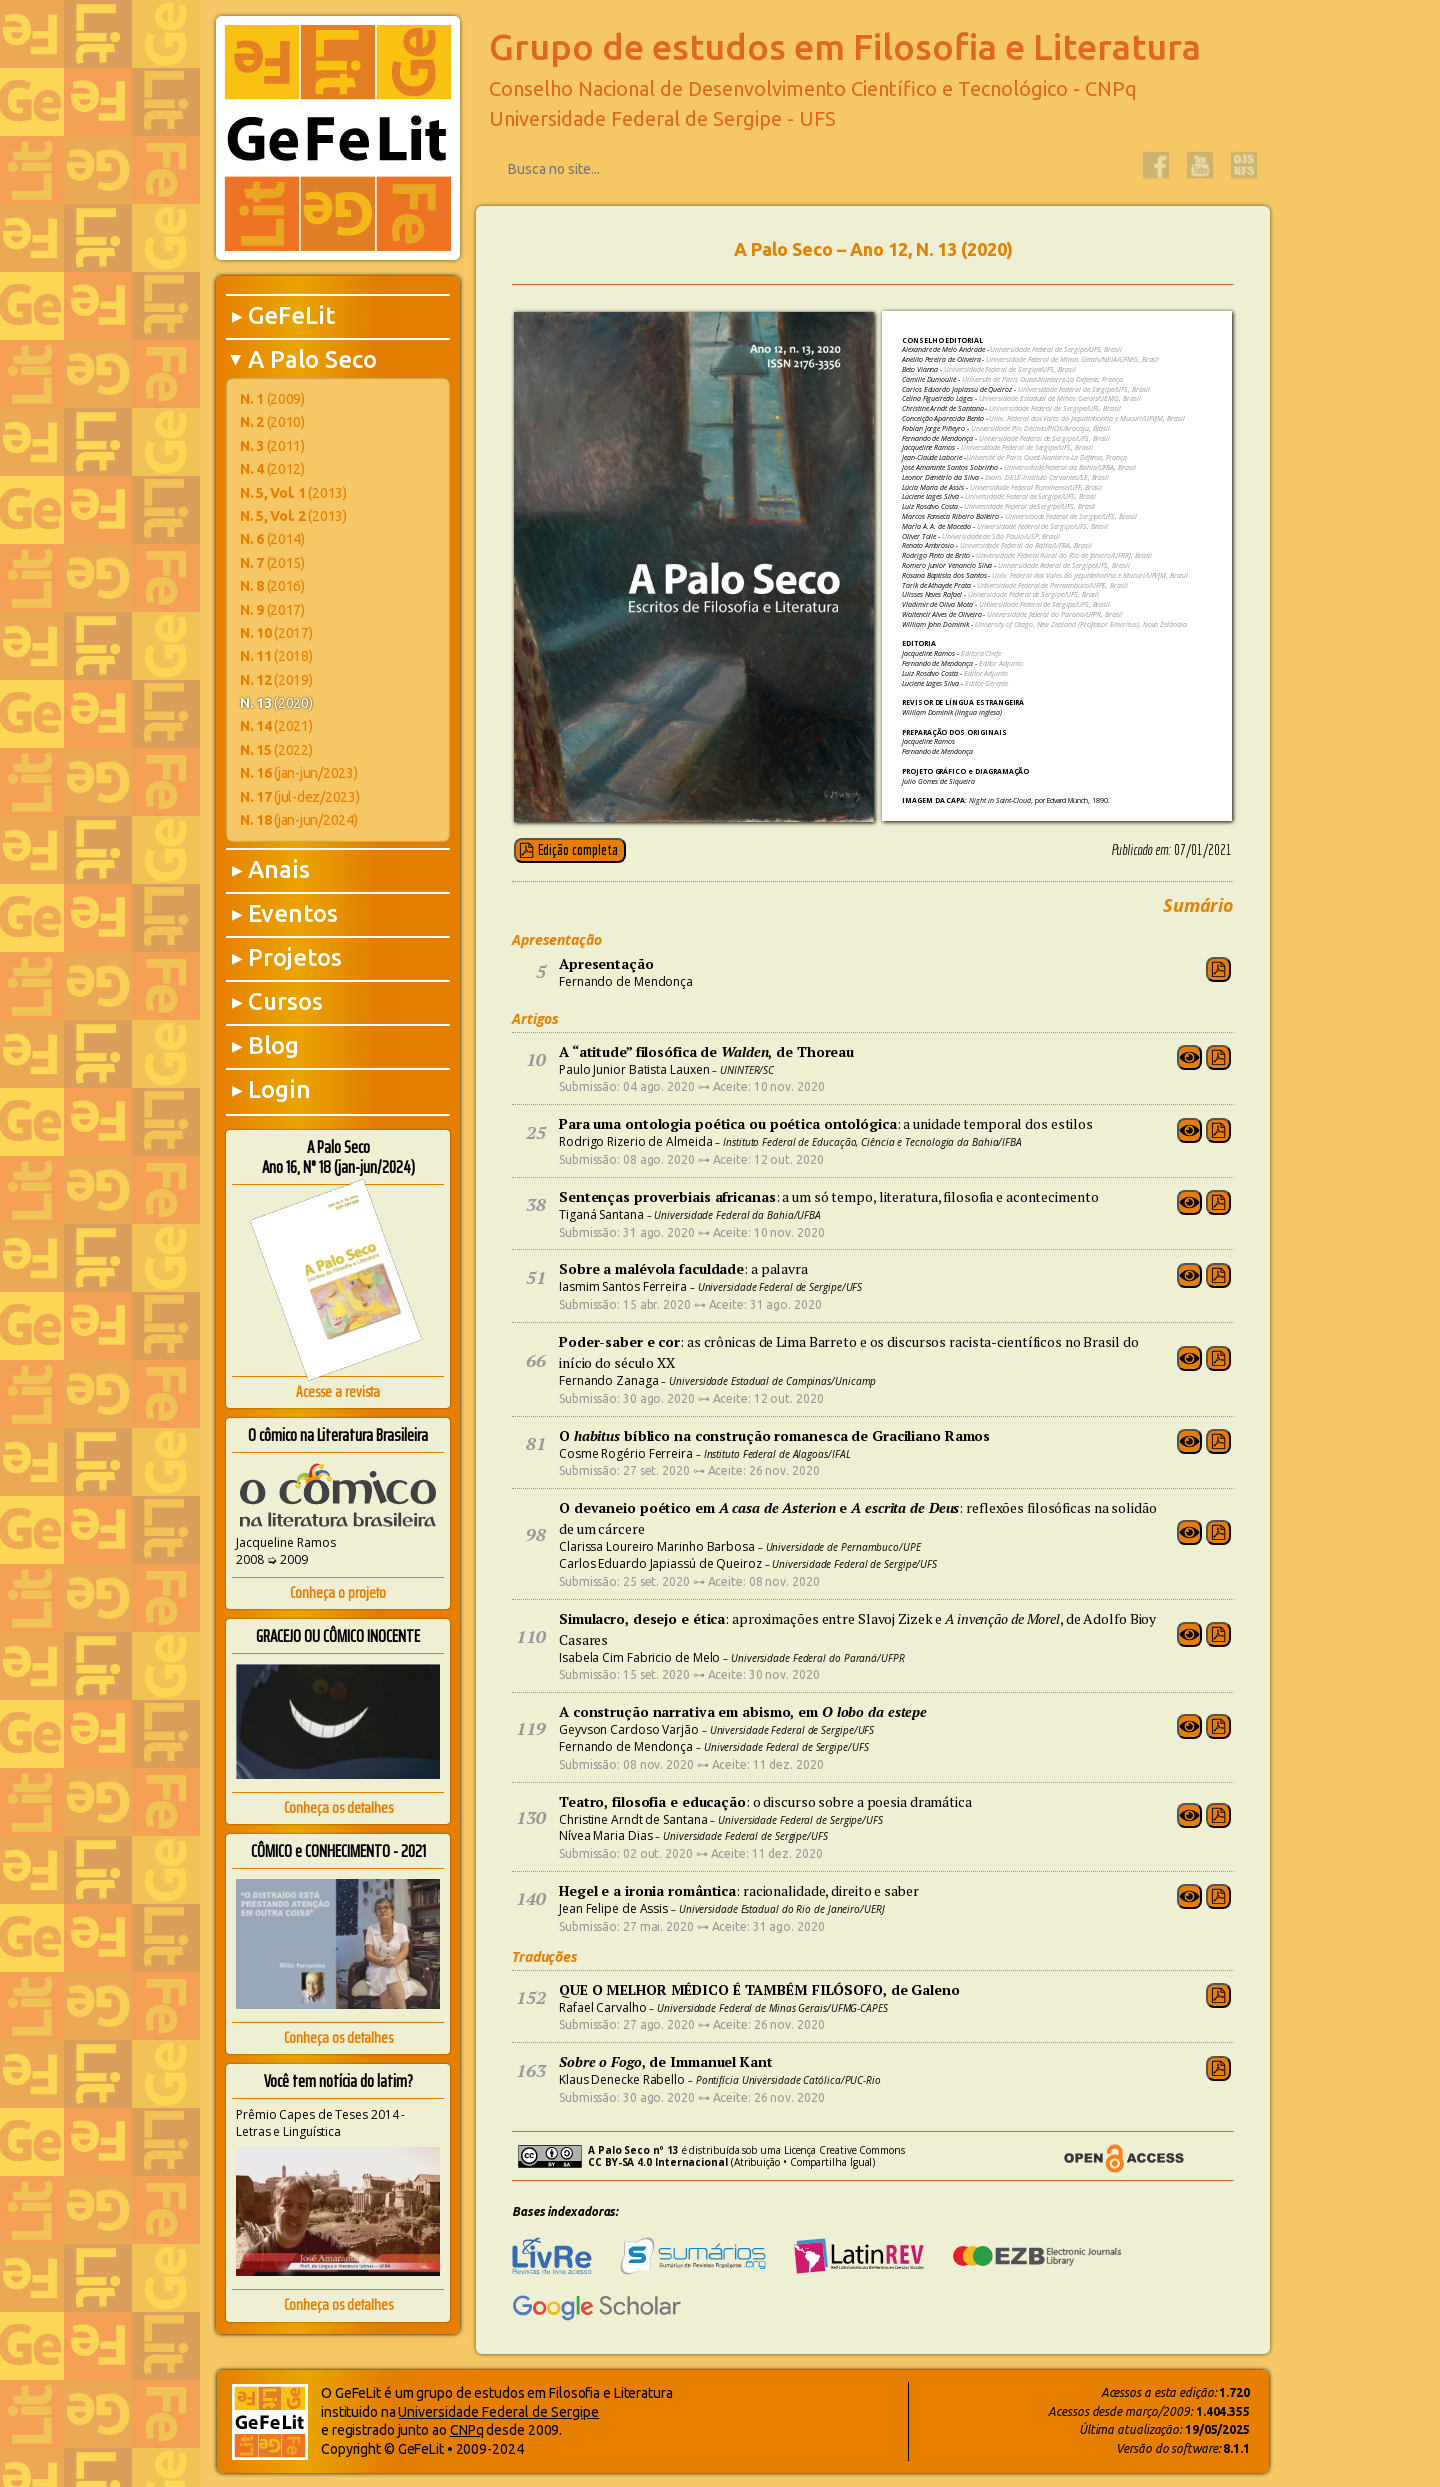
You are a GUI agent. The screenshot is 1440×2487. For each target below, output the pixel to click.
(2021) (276, 726)
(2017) (272, 610)
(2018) (276, 656)
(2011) (272, 446)
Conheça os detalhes (338, 1807)
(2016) (272, 586)
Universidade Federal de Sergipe (498, 2412)
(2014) (272, 539)
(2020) (276, 703)
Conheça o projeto (338, 1592)
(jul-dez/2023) (299, 797)
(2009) (272, 399)
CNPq (467, 2430)
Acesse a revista (338, 1391)
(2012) (272, 469)
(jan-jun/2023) (298, 773)
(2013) (293, 493)
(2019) (276, 680)
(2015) (272, 563)
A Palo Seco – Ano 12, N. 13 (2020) (873, 249)
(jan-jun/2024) (298, 820)
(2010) (272, 422)
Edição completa (578, 850)
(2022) (276, 750)
